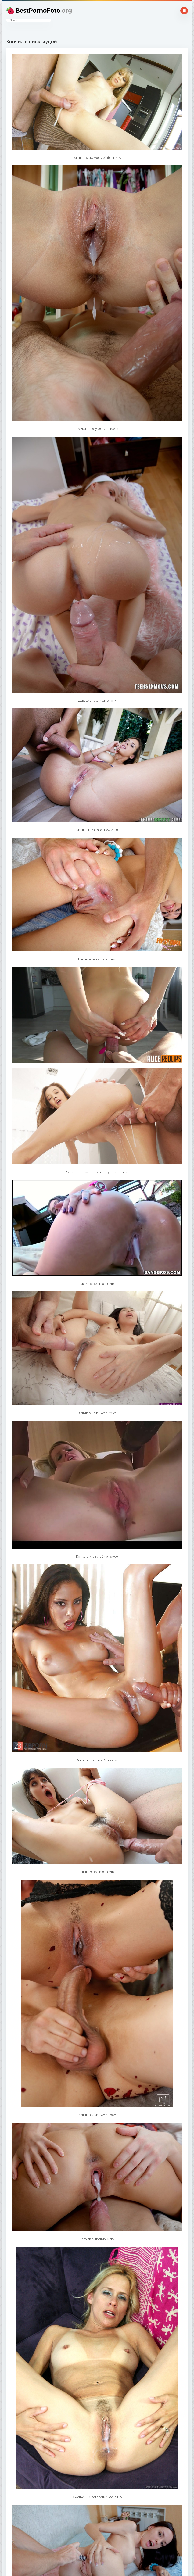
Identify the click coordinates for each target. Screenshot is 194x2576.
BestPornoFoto (44, 10)
